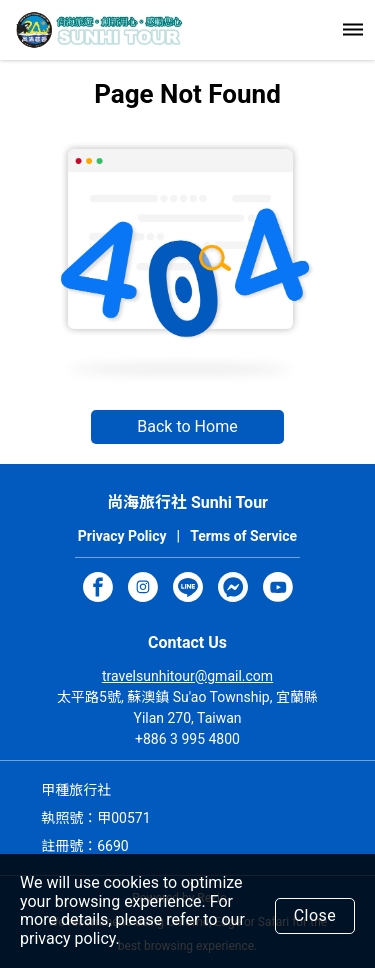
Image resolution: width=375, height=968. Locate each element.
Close (315, 915)
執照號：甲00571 (95, 818)
